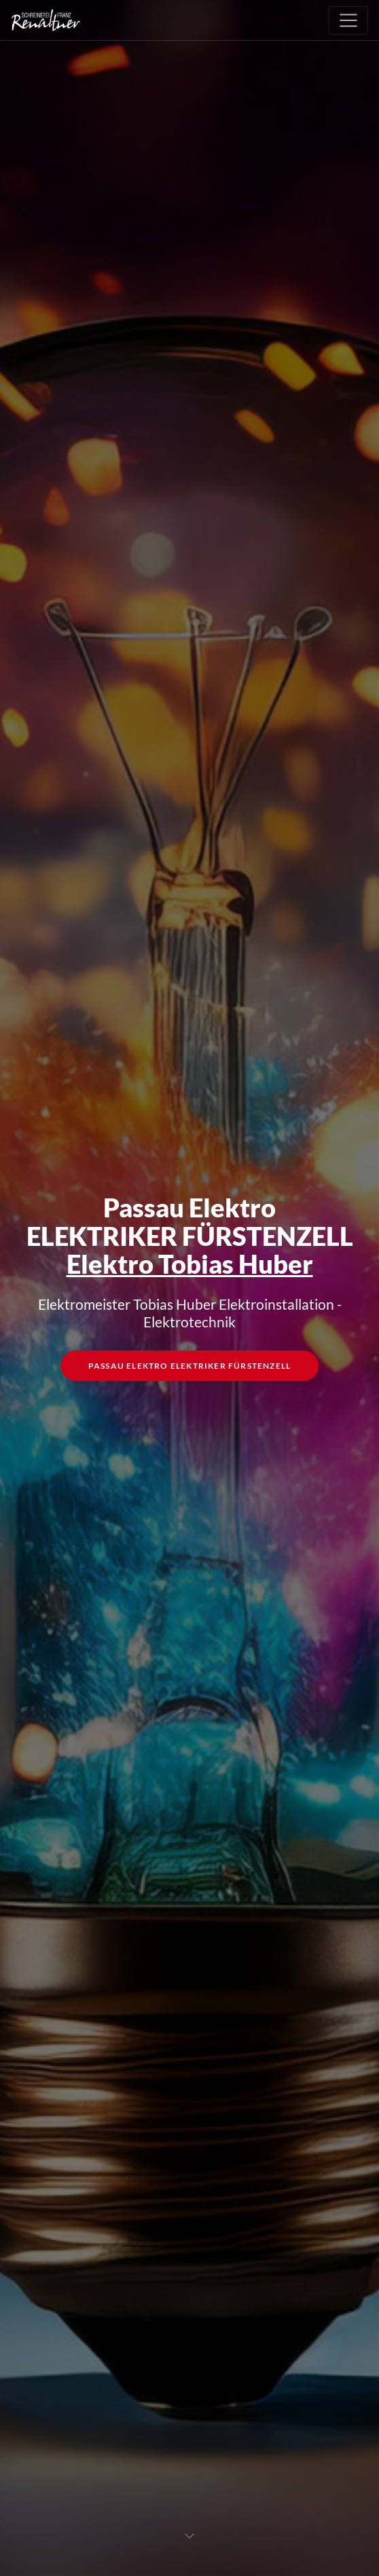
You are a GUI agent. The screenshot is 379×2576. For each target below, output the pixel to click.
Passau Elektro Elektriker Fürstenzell (189, 1368)
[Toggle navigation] (348, 20)
